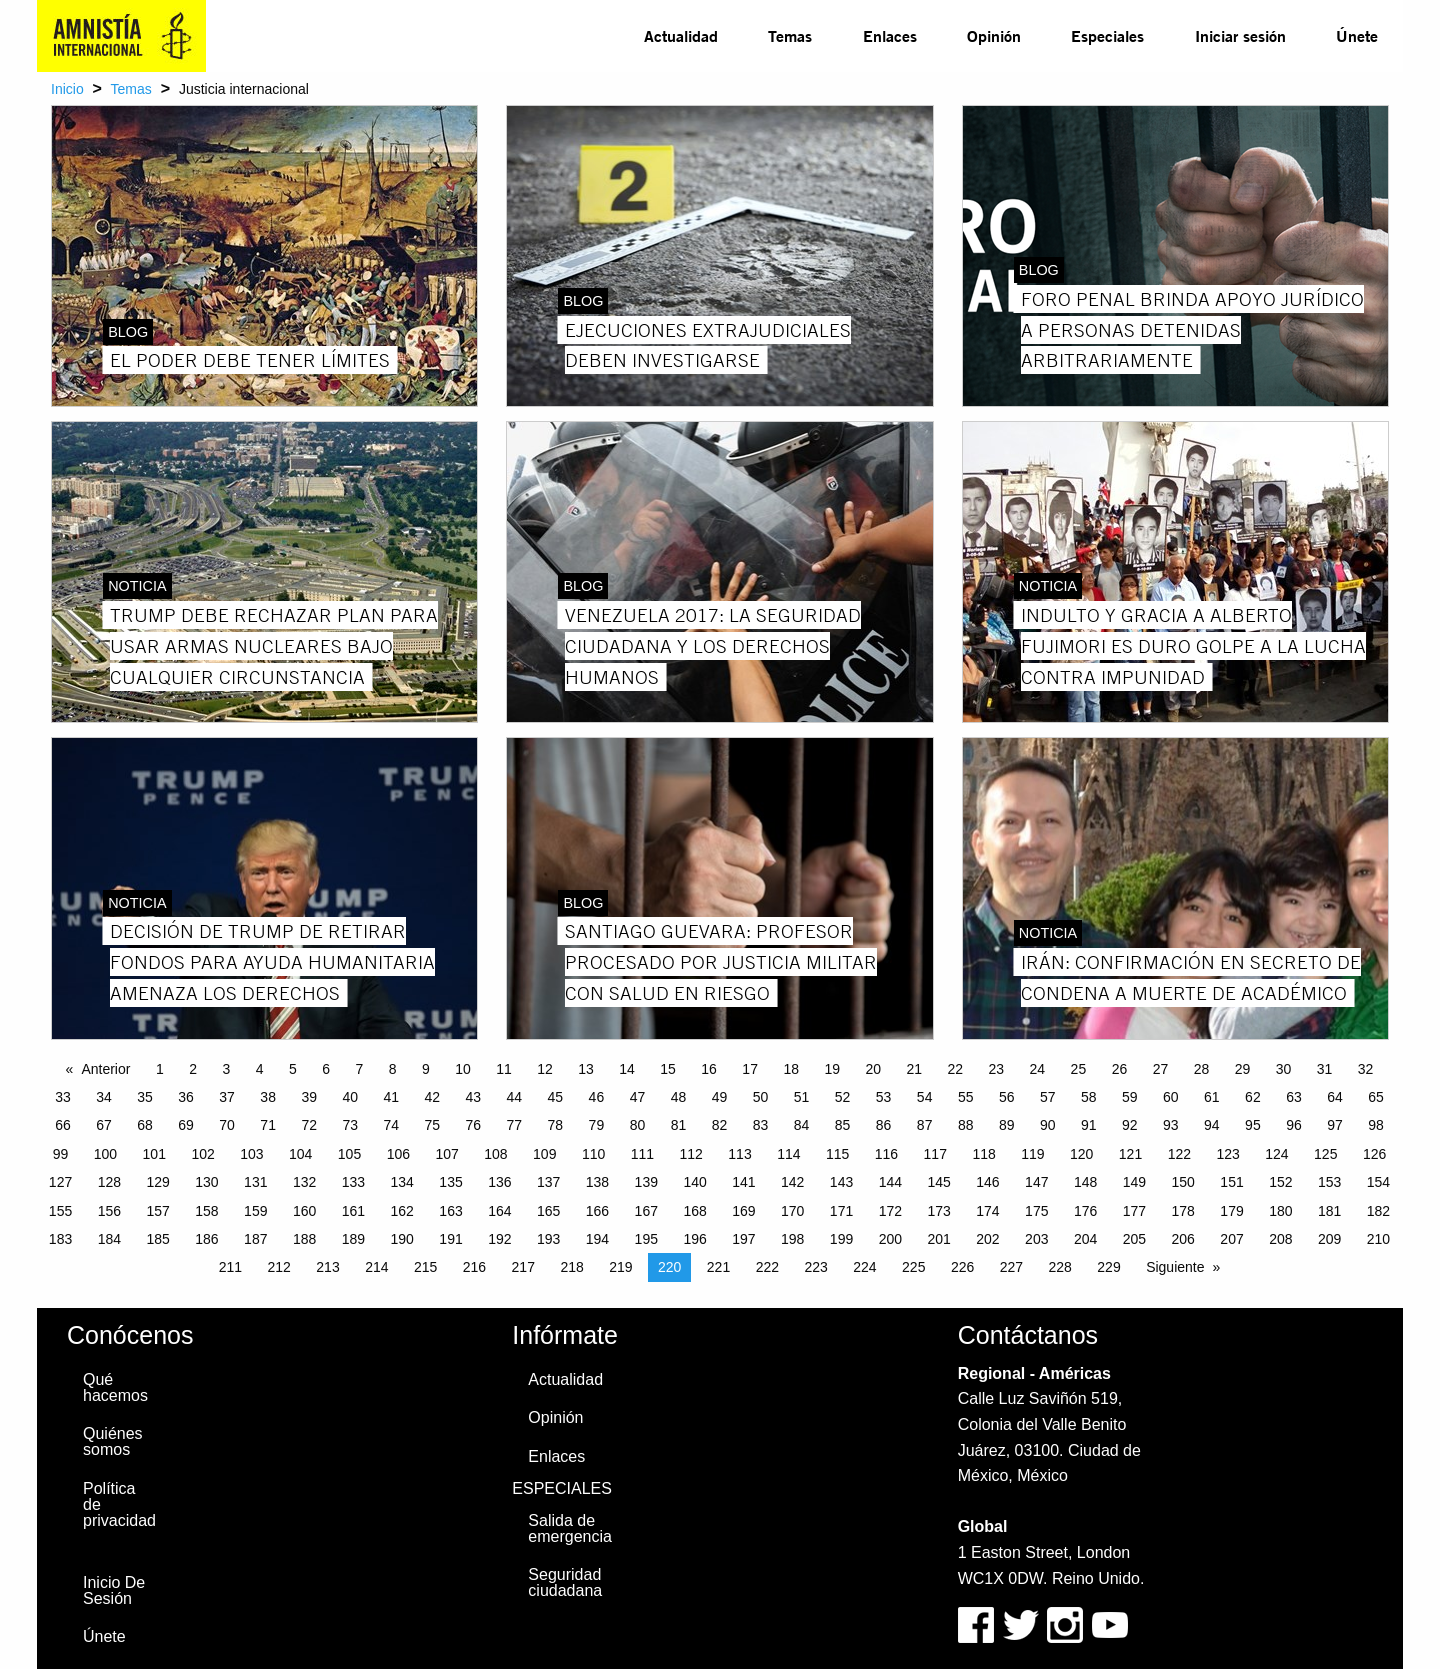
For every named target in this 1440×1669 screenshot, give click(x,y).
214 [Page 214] (376, 1267)
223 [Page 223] (815, 1267)
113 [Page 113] (739, 1154)
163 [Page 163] (450, 1211)
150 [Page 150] (1183, 1182)
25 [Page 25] (1079, 1069)
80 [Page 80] (638, 1125)
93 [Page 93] (1171, 1125)
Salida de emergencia (570, 1528)
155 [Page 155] (60, 1211)
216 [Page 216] (474, 1267)
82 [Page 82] (720, 1125)
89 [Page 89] (1007, 1125)
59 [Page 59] (1130, 1097)
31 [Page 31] (1325, 1069)
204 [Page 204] (1085, 1239)
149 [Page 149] (1134, 1182)
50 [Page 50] (761, 1097)
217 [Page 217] (523, 1267)
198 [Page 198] (792, 1239)
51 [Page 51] (802, 1097)
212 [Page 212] (279, 1267)
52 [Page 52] (843, 1097)
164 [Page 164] (499, 1211)
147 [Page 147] (1036, 1182)
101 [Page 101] (154, 1154)
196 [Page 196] (694, 1239)
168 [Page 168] (694, 1211)
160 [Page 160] (304, 1211)
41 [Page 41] (391, 1097)
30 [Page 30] (1284, 1069)
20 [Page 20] (873, 1069)
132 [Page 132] (304, 1182)
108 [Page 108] (495, 1154)
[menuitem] (681, 36)
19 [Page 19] (832, 1069)
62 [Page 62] (1253, 1097)
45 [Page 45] (556, 1097)
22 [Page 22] (956, 1069)
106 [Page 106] (398, 1154)
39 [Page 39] (309, 1097)
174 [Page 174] (987, 1211)
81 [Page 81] (679, 1125)
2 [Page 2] (193, 1069)
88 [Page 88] (966, 1125)
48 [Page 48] (679, 1097)
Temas (790, 35)
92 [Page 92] (1130, 1125)
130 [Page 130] (206, 1182)
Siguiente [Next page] (1175, 1267)
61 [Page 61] (1212, 1097)
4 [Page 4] (260, 1069)
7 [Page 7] (359, 1069)
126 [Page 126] (1374, 1154)
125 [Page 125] (1325, 1154)
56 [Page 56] (1007, 1097)
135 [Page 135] (450, 1182)
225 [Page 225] (913, 1267)
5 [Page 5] (293, 1069)
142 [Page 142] (792, 1182)
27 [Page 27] (1161, 1069)
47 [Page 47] (638, 1097)
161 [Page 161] (353, 1211)
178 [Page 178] (1183, 1211)
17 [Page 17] (750, 1069)
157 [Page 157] (157, 1211)
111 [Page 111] (642, 1154)
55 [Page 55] (966, 1097)
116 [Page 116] (886, 1154)
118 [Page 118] (983, 1154)
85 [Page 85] (843, 1125)
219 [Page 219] (620, 1267)
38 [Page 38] (268, 1097)
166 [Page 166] (597, 1211)
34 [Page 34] (104, 1097)
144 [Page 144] (890, 1182)
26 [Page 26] (1120, 1069)
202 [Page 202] (987, 1239)
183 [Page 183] (60, 1239)
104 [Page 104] (300, 1154)
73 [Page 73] (350, 1125)
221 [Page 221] (718, 1267)
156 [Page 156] (109, 1211)
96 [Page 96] (1294, 1125)
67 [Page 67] (104, 1125)
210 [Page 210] (1378, 1239)
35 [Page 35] (145, 1097)
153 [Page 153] (1329, 1182)
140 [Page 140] (694, 1182)
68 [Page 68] (145, 1125)
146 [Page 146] (987, 1182)
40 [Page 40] (350, 1097)
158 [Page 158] (206, 1211)
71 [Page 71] (268, 1125)
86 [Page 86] (884, 1125)
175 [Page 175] (1036, 1211)
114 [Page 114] (788, 1154)
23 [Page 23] (997, 1069)
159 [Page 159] (255, 1211)
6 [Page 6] (326, 1069)
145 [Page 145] (938, 1182)
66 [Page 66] (63, 1125)
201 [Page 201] (938, 1239)
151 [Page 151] (1231, 1182)
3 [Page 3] (226, 1069)
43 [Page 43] (474, 1097)
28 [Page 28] (1202, 1069)
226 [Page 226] (962, 1267)
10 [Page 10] (463, 1069)
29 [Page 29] (1243, 1069)
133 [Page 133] (353, 1182)
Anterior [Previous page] (105, 1069)
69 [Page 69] (186, 1125)
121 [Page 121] (1130, 1154)
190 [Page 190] (402, 1239)
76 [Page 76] (474, 1125)
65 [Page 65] (1376, 1097)
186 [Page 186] (206, 1239)
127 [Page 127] (60, 1182)
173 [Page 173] (938, 1211)
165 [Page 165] (548, 1211)
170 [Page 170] (792, 1211)
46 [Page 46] (597, 1097)
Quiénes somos (113, 1441)
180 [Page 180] (1280, 1211)
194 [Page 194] (597, 1239)
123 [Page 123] (1227, 1154)
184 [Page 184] (109, 1239)
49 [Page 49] (720, 1097)
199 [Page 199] (841, 1239)
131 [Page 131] (255, 1182)
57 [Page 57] (1048, 1097)
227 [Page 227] (1011, 1267)
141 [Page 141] (743, 1182)
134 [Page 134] (402, 1182)
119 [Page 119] (1032, 1154)
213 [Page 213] (327, 1267)
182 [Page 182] (1378, 1211)
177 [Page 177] (1134, 1211)
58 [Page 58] (1089, 1097)
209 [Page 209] (1329, 1239)
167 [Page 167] (646, 1211)
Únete (1357, 35)
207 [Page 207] (1231, 1239)
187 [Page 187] (255, 1239)
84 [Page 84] (802, 1125)
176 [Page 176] (1085, 1211)
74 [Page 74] (391, 1125)
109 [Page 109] (544, 1154)
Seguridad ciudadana (565, 1582)
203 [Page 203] (1036, 1239)
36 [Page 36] (186, 1097)
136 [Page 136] (499, 1182)
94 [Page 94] (1212, 1125)
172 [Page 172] (890, 1211)
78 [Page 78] (556, 1125)
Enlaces (890, 35)
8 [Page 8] (393, 1069)
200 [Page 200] (890, 1239)
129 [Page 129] (157, 1182)
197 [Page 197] (743, 1239)
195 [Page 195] (646, 1239)
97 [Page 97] (1335, 1125)
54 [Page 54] (925, 1097)
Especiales (1107, 35)
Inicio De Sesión (114, 1590)
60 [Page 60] (1171, 1097)
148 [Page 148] (1085, 1182)
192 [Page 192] (499, 1239)
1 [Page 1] (160, 1069)
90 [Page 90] (1048, 1125)
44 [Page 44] (515, 1097)
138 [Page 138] (597, 1182)
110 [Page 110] (593, 1154)
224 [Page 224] (864, 1267)
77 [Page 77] (515, 1125)
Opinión (994, 35)
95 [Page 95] (1253, 1125)
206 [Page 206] (1183, 1239)
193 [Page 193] (548, 1239)
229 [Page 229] (1108, 1267)
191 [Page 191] (450, 1239)
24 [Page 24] (1038, 1069)
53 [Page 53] (884, 1097)
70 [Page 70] (227, 1125)
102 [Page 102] (202, 1154)
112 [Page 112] (691, 1154)
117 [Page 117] (935, 1154)
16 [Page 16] (709, 1069)
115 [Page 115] (837, 1154)
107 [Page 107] (446, 1154)
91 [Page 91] (1089, 1125)
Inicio (67, 89)
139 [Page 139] (646, 1182)
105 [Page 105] (349, 1154)
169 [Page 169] (743, 1211)
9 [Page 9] (426, 1069)
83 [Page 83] (761, 1125)
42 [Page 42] (432, 1097)
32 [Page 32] (1366, 1069)
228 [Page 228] (1060, 1267)
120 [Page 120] (1081, 1154)
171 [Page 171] (841, 1211)
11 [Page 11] (504, 1069)
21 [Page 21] (914, 1069)
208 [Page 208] (1280, 1239)
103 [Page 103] (251, 1154)
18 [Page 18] (791, 1069)
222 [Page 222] (767, 1267)
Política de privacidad (119, 1504)
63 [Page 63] (1294, 1097)
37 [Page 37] (227, 1097)
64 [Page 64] (1335, 1097)
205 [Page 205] (1134, 1239)
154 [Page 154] (1378, 1182)
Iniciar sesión (1240, 35)
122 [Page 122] (1179, 1154)
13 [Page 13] (586, 1069)
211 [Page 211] (230, 1267)
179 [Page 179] (1231, 1211)
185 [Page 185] (157, 1239)
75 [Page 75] (432, 1125)
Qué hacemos (115, 1387)
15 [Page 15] (668, 1069)
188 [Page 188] (304, 1239)
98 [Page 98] (1376, 1125)
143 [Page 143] (841, 1182)
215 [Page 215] (425, 1267)
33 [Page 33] (63, 1097)
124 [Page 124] (1276, 1154)
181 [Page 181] (1329, 1211)
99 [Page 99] (61, 1154)
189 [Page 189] (353, 1239)
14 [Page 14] (627, 1069)
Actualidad (681, 35)
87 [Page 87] (925, 1125)
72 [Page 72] (309, 1125)
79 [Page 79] (597, 1125)
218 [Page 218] (571, 1267)
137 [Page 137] (548, 1182)
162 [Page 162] (402, 1211)
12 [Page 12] (545, 1069)
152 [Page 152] (1280, 1182)
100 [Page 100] (105, 1154)
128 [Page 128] (109, 1182)
